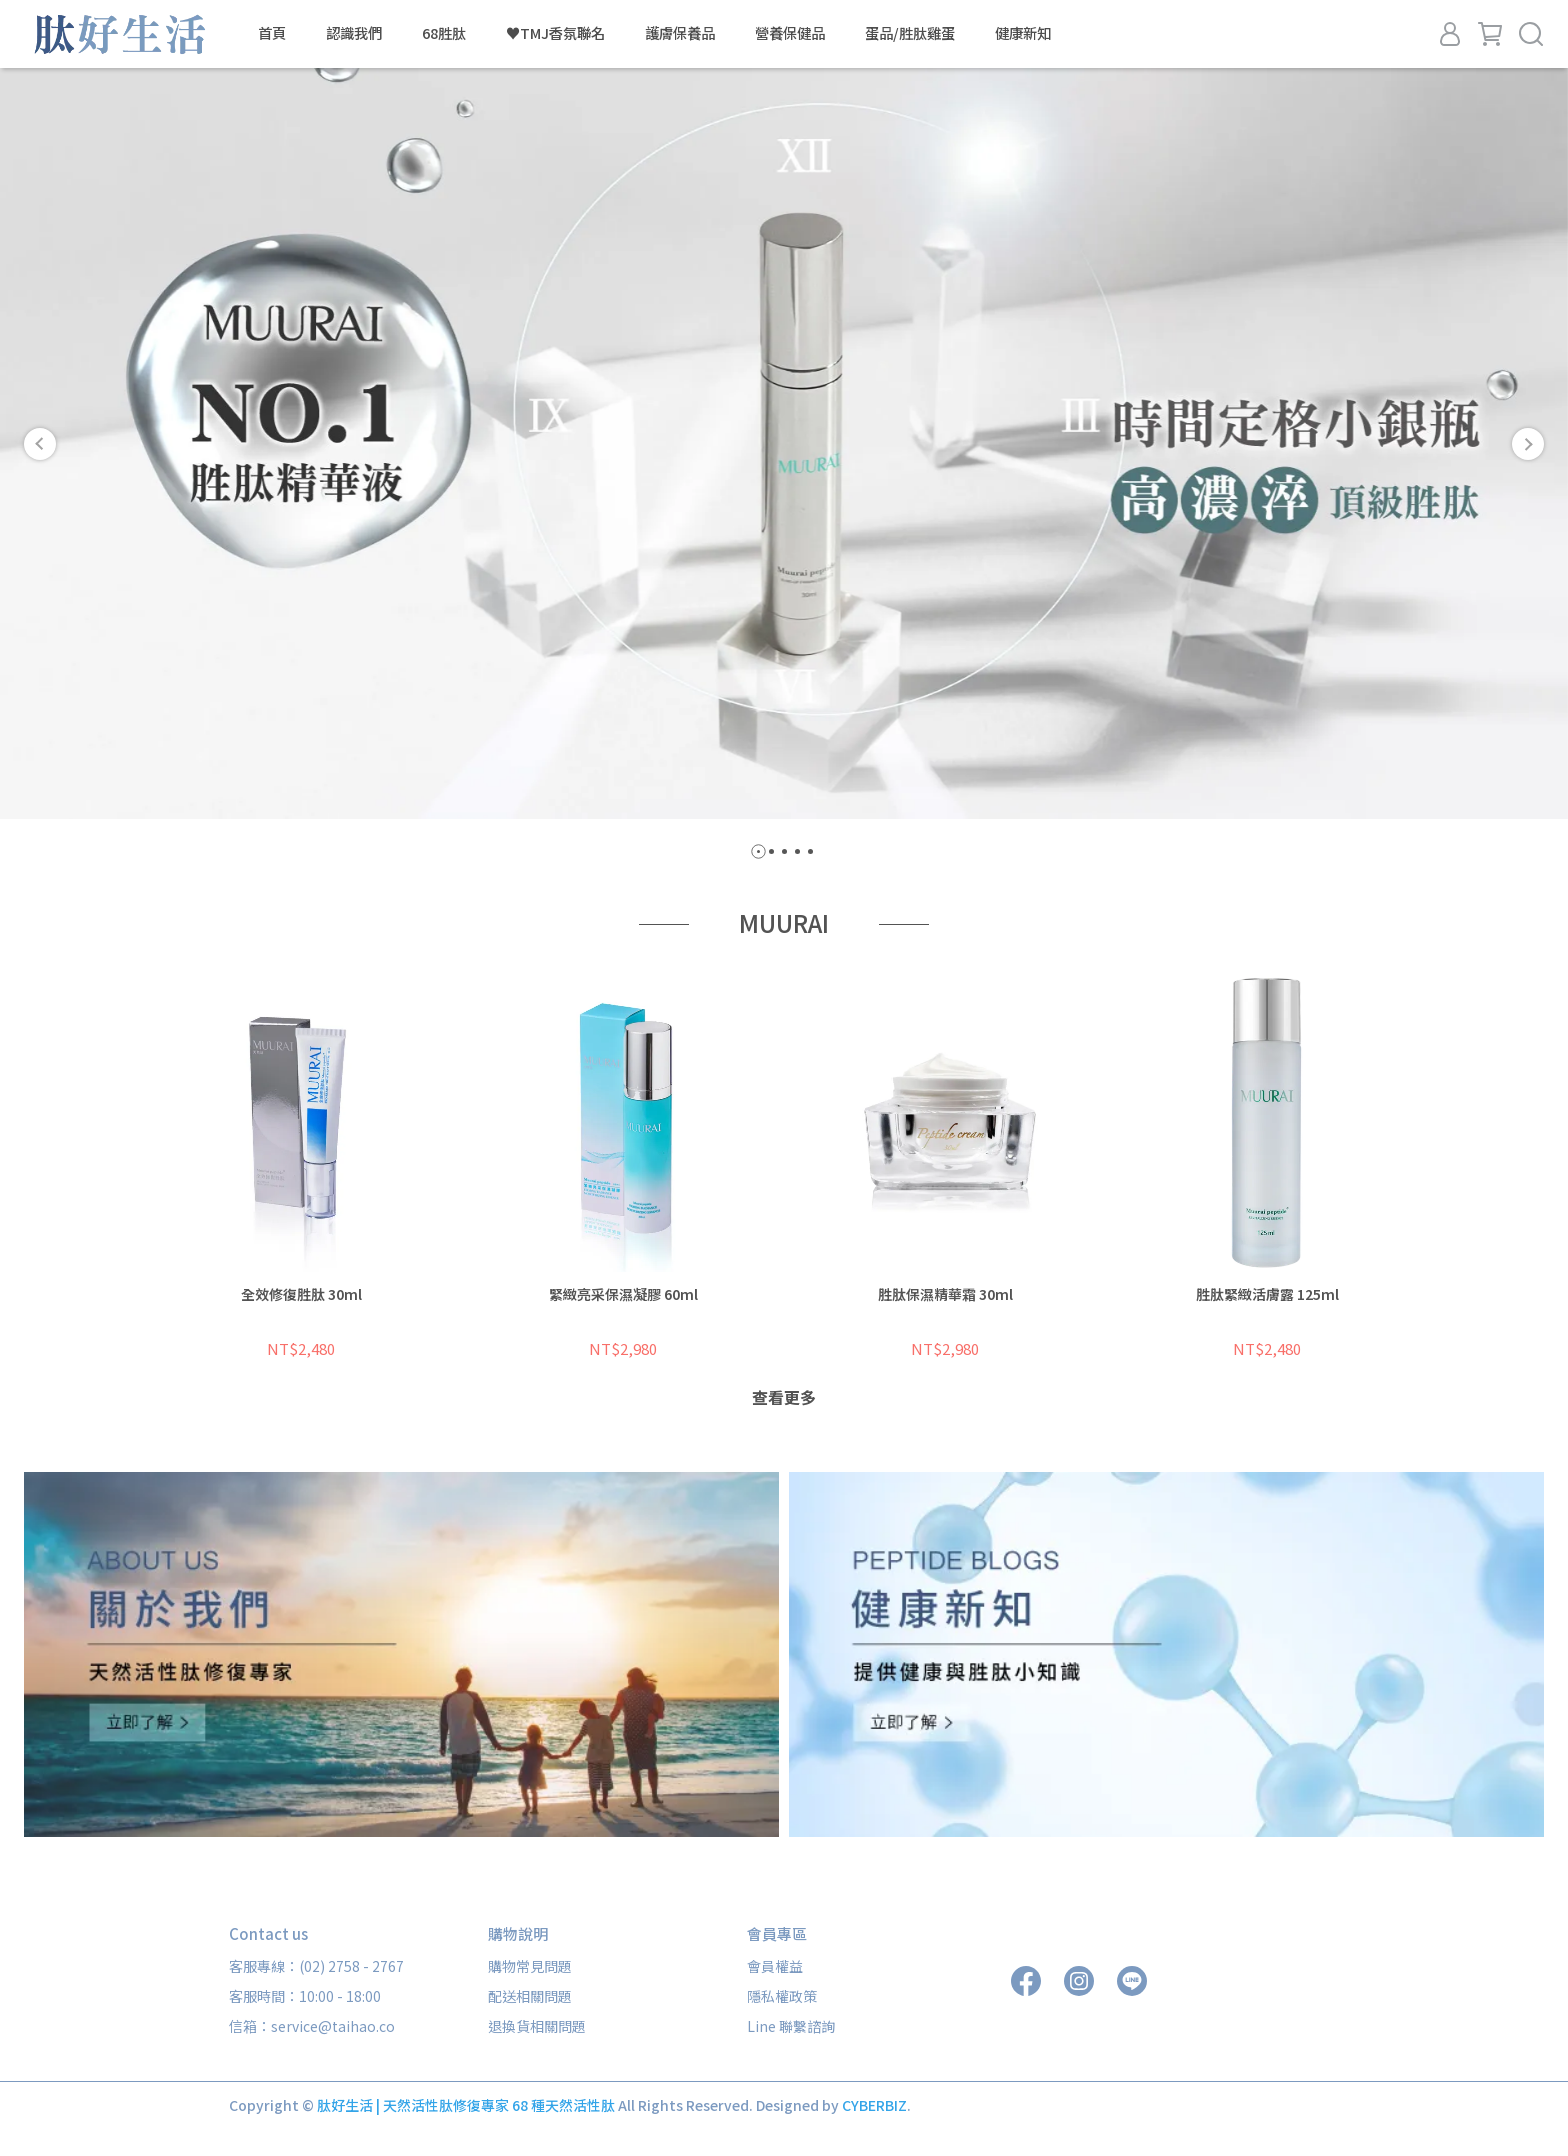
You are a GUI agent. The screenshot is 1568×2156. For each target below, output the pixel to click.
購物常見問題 (530, 1966)
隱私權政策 (782, 1996)
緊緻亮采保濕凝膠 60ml (623, 1294)
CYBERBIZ (874, 2105)
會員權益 (775, 1966)
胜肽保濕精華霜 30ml (945, 1294)
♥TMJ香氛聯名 (555, 33)
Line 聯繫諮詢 (791, 2026)
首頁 (272, 33)
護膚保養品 (680, 33)
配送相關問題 (530, 1996)
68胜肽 (444, 33)
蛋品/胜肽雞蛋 (910, 33)
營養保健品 (790, 33)
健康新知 (1023, 33)
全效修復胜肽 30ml (301, 1294)
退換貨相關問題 (537, 2026)
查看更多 (784, 1397)
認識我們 (354, 33)
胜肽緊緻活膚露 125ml (1267, 1294)
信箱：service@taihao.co (312, 2026)
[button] (40, 444)
